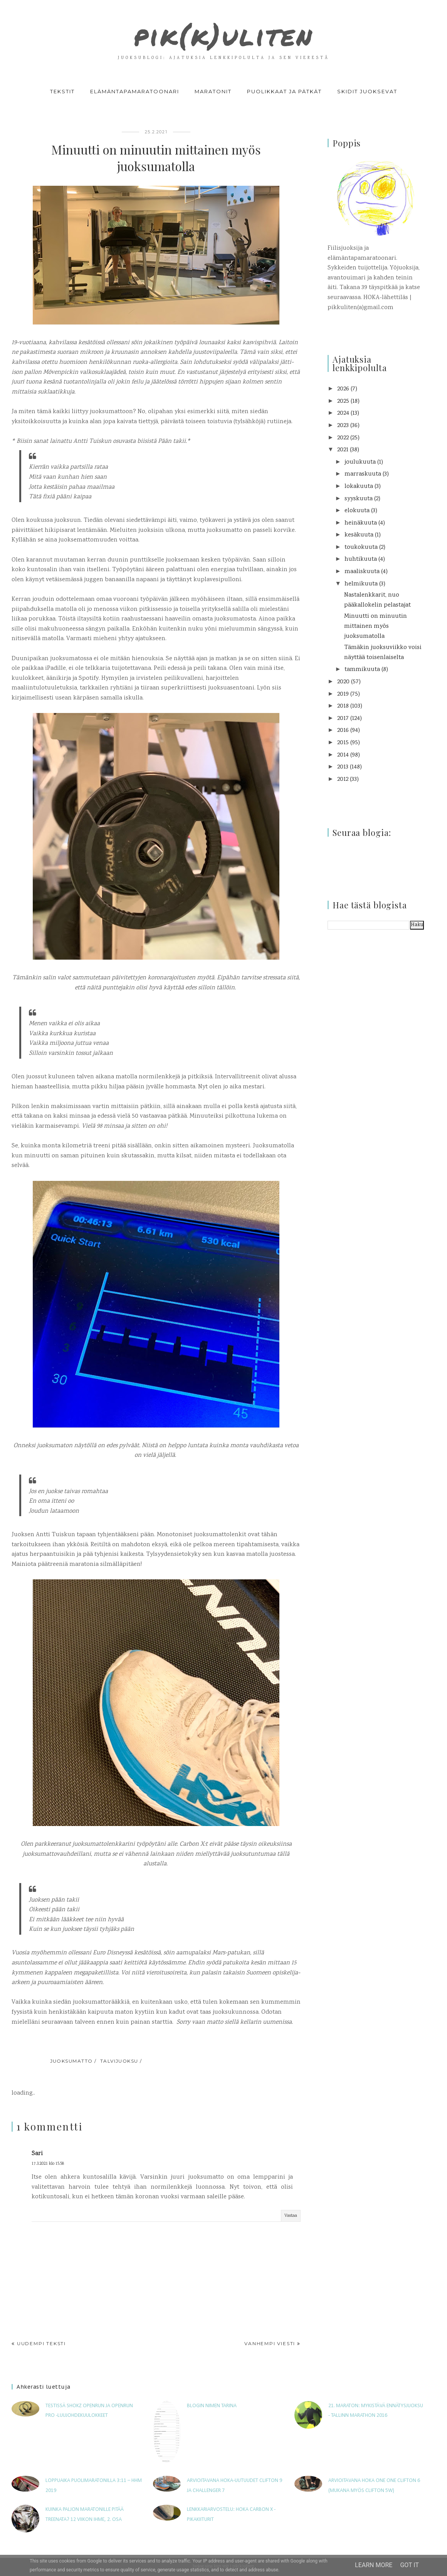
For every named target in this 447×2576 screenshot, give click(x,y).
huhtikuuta (360, 559)
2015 (343, 742)
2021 (342, 450)
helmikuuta (361, 584)
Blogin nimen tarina (212, 2406)
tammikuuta (362, 669)
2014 (343, 755)
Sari (37, 2153)
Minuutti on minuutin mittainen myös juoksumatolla (375, 626)
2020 (343, 682)
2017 (343, 718)
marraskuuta (362, 474)
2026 (343, 389)
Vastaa (290, 2216)
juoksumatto (71, 2061)
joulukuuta (360, 462)
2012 (342, 779)
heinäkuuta (360, 523)
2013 (342, 767)
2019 (343, 694)
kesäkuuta (358, 535)
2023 (343, 425)
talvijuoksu (119, 2061)
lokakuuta (358, 486)
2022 (343, 438)
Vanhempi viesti (269, 2343)
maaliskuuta (362, 571)
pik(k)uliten (223, 32)
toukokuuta (361, 547)
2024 (343, 413)
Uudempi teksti (41, 2343)
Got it (409, 2565)
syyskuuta (358, 498)
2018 (343, 706)
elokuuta (357, 510)
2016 (343, 730)
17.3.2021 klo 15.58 (48, 2164)
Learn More (373, 2565)
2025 (343, 401)
